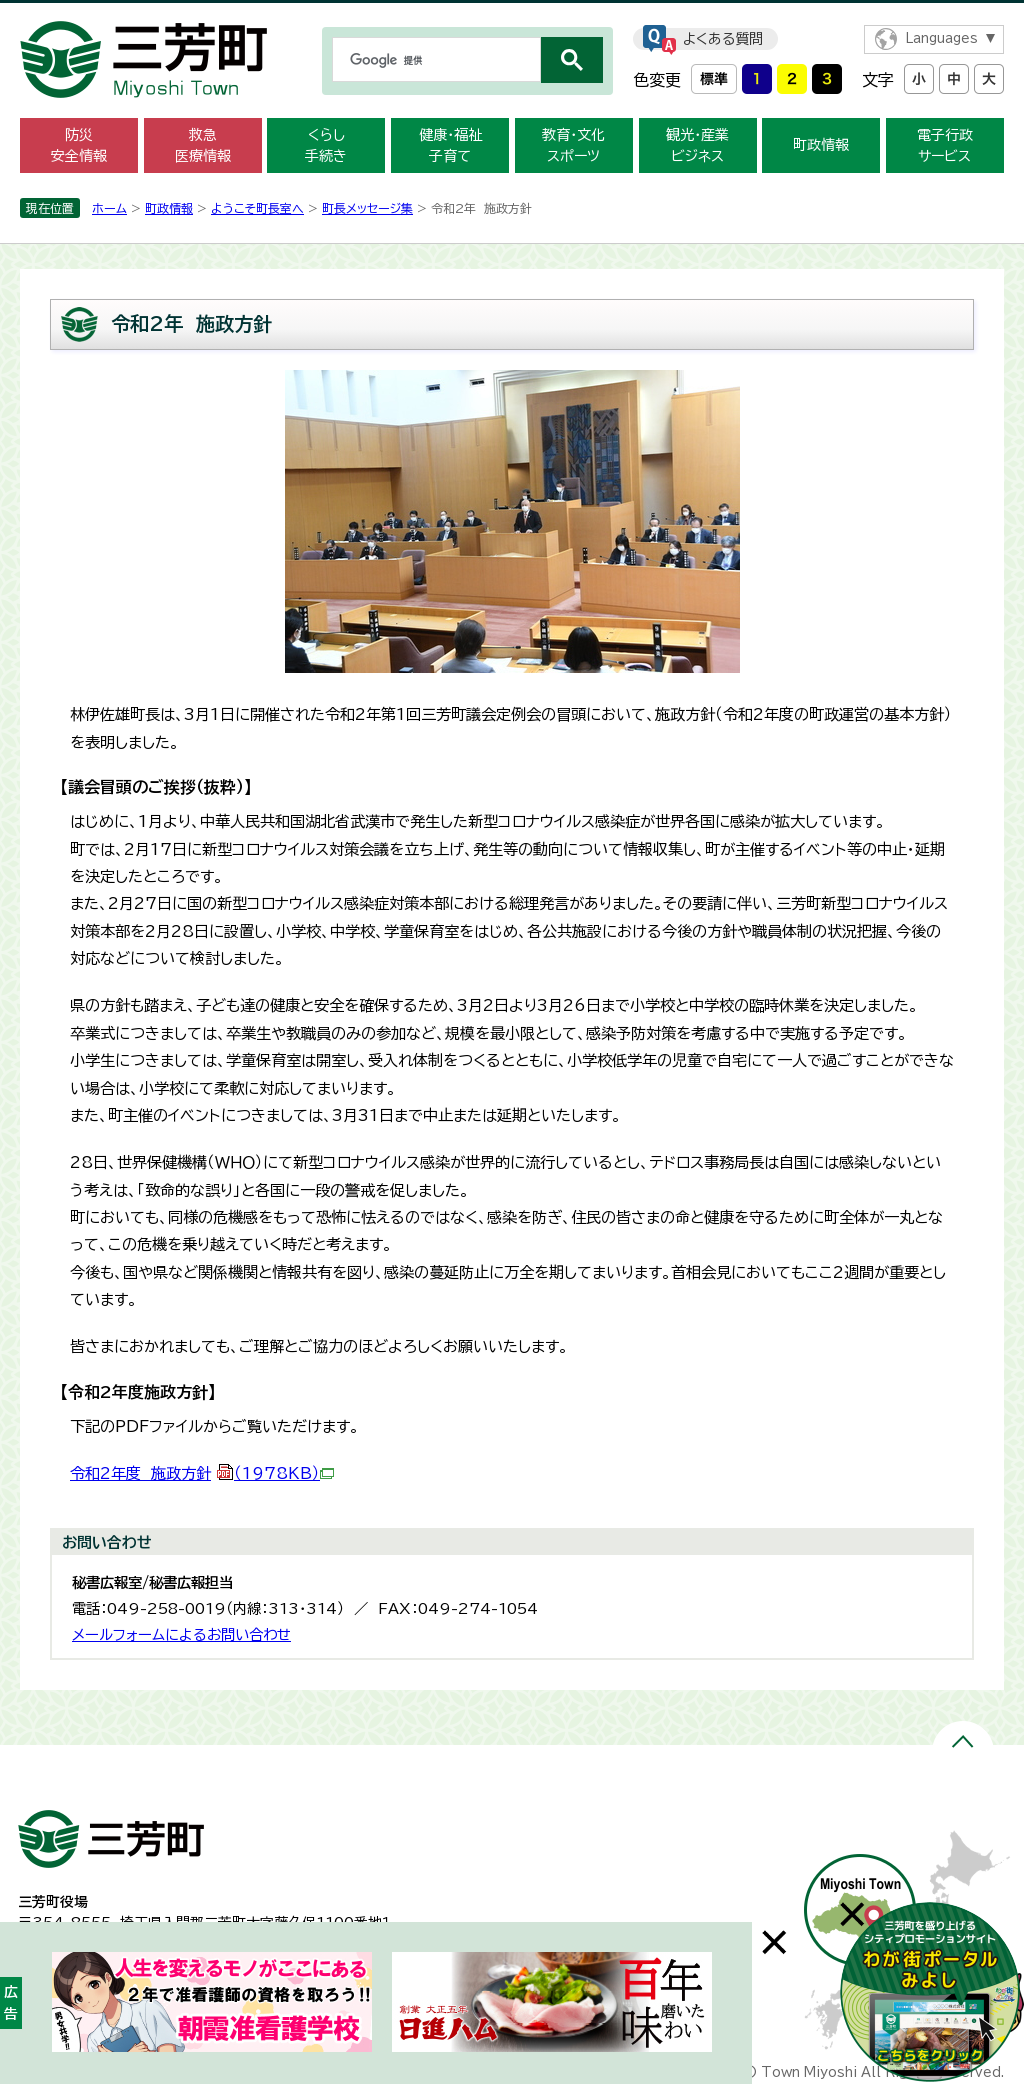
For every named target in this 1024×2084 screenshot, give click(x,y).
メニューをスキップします (512, 13)
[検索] (434, 60)
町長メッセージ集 (367, 208)
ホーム (109, 208)
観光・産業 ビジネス (697, 145)
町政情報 (821, 145)
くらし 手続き (326, 145)
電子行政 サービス (945, 145)
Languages (941, 38)
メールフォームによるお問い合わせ (181, 1634)
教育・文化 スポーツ (573, 145)
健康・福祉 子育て (450, 145)
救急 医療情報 (203, 145)
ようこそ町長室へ (257, 208)
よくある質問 (723, 39)
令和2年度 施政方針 (202, 1473)
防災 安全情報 (79, 145)
